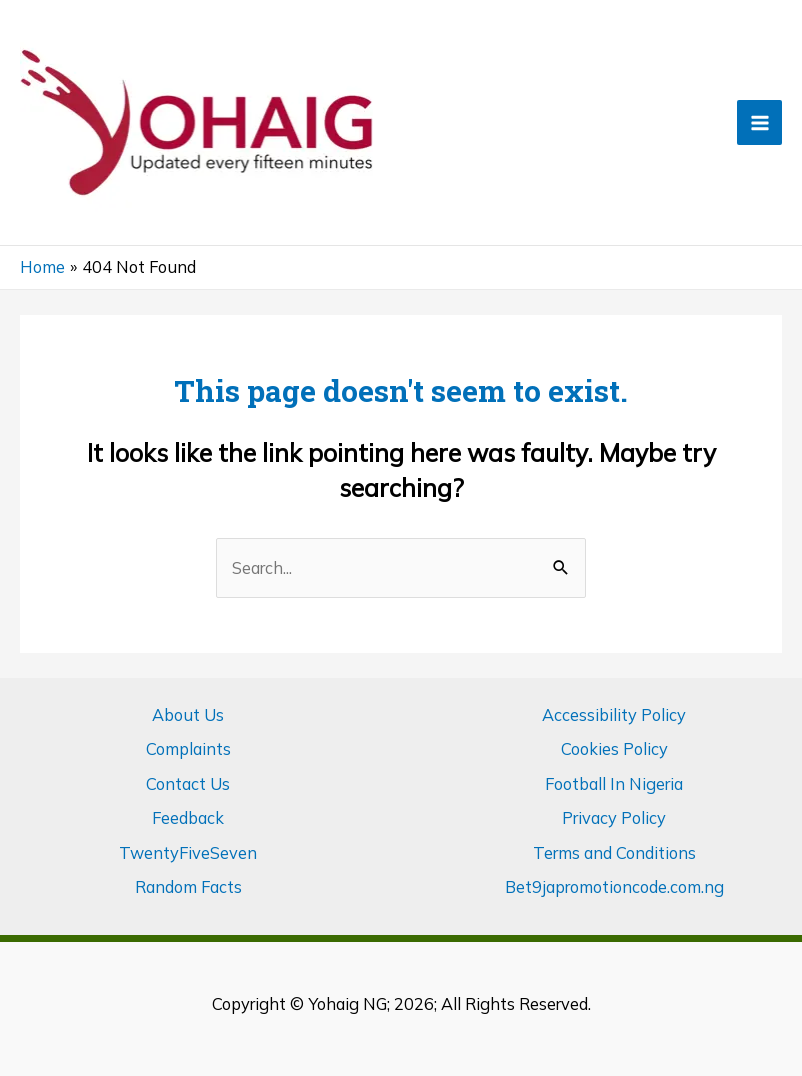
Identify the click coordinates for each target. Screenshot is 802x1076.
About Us (188, 715)
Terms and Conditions (614, 853)
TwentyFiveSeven (188, 853)
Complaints (188, 749)
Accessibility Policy (614, 715)
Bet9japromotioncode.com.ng (614, 887)
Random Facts (188, 887)
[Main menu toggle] (759, 122)
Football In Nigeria (614, 784)
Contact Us (188, 784)
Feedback (188, 818)
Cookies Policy (614, 749)
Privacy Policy (614, 818)
